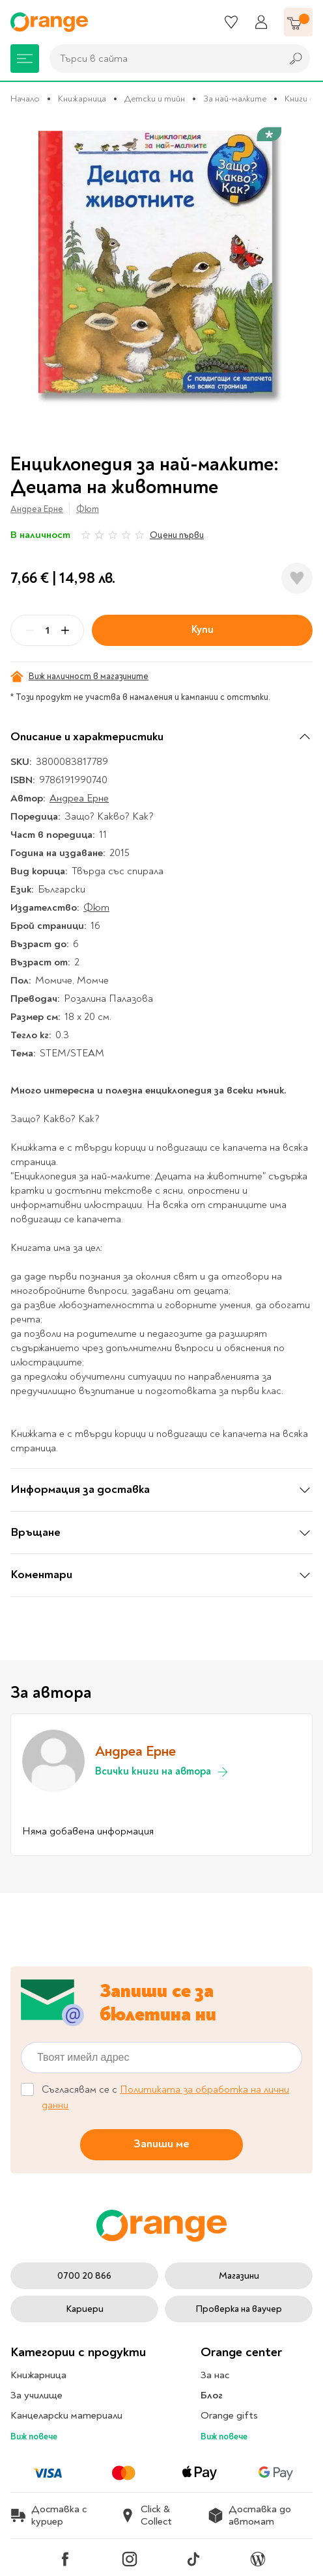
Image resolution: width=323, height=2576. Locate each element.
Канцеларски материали (66, 2415)
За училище (36, 2395)
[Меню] (24, 58)
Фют (87, 509)
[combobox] (162, 58)
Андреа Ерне (36, 509)
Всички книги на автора (162, 1771)
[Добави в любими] (297, 578)
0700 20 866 (84, 2276)
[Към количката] (298, 22)
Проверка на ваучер (238, 2309)
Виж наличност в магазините (79, 676)
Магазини (239, 2276)
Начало (25, 98)
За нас (215, 2374)
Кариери (85, 2309)
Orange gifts (229, 2415)
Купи (202, 629)
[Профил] (261, 22)
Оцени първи (177, 535)
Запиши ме (161, 2143)
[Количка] (298, 22)
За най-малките (234, 98)
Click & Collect (146, 2515)
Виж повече (33, 2436)
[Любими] (231, 22)
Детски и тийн (154, 98)
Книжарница (82, 98)
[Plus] (65, 630)
